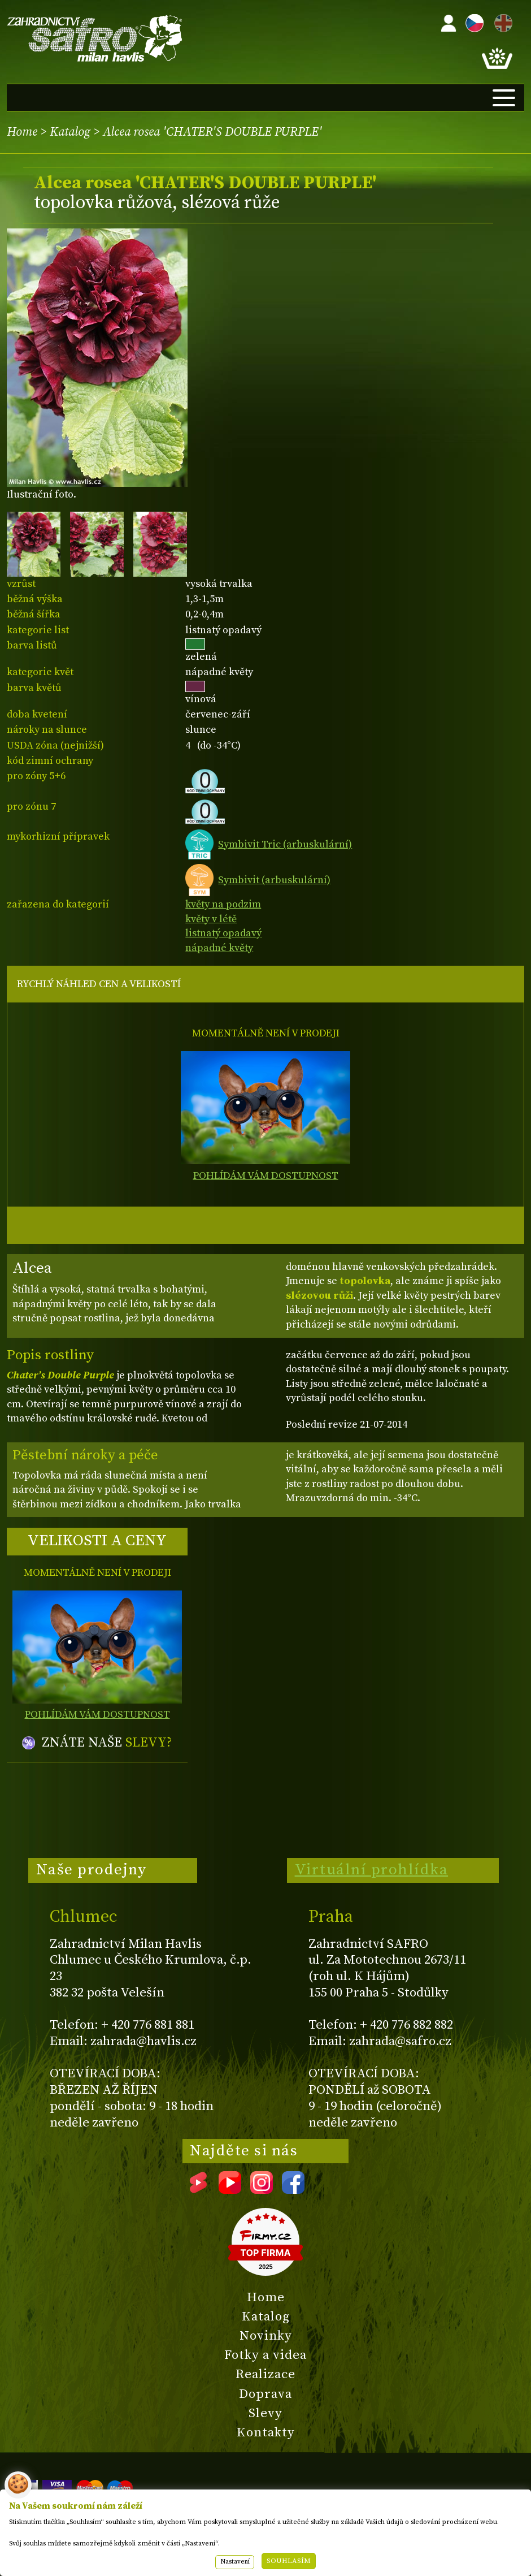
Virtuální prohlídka (372, 1869)
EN (501, 21)
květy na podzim (223, 904)
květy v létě (211, 919)
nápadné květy (219, 947)
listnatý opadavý (223, 933)
